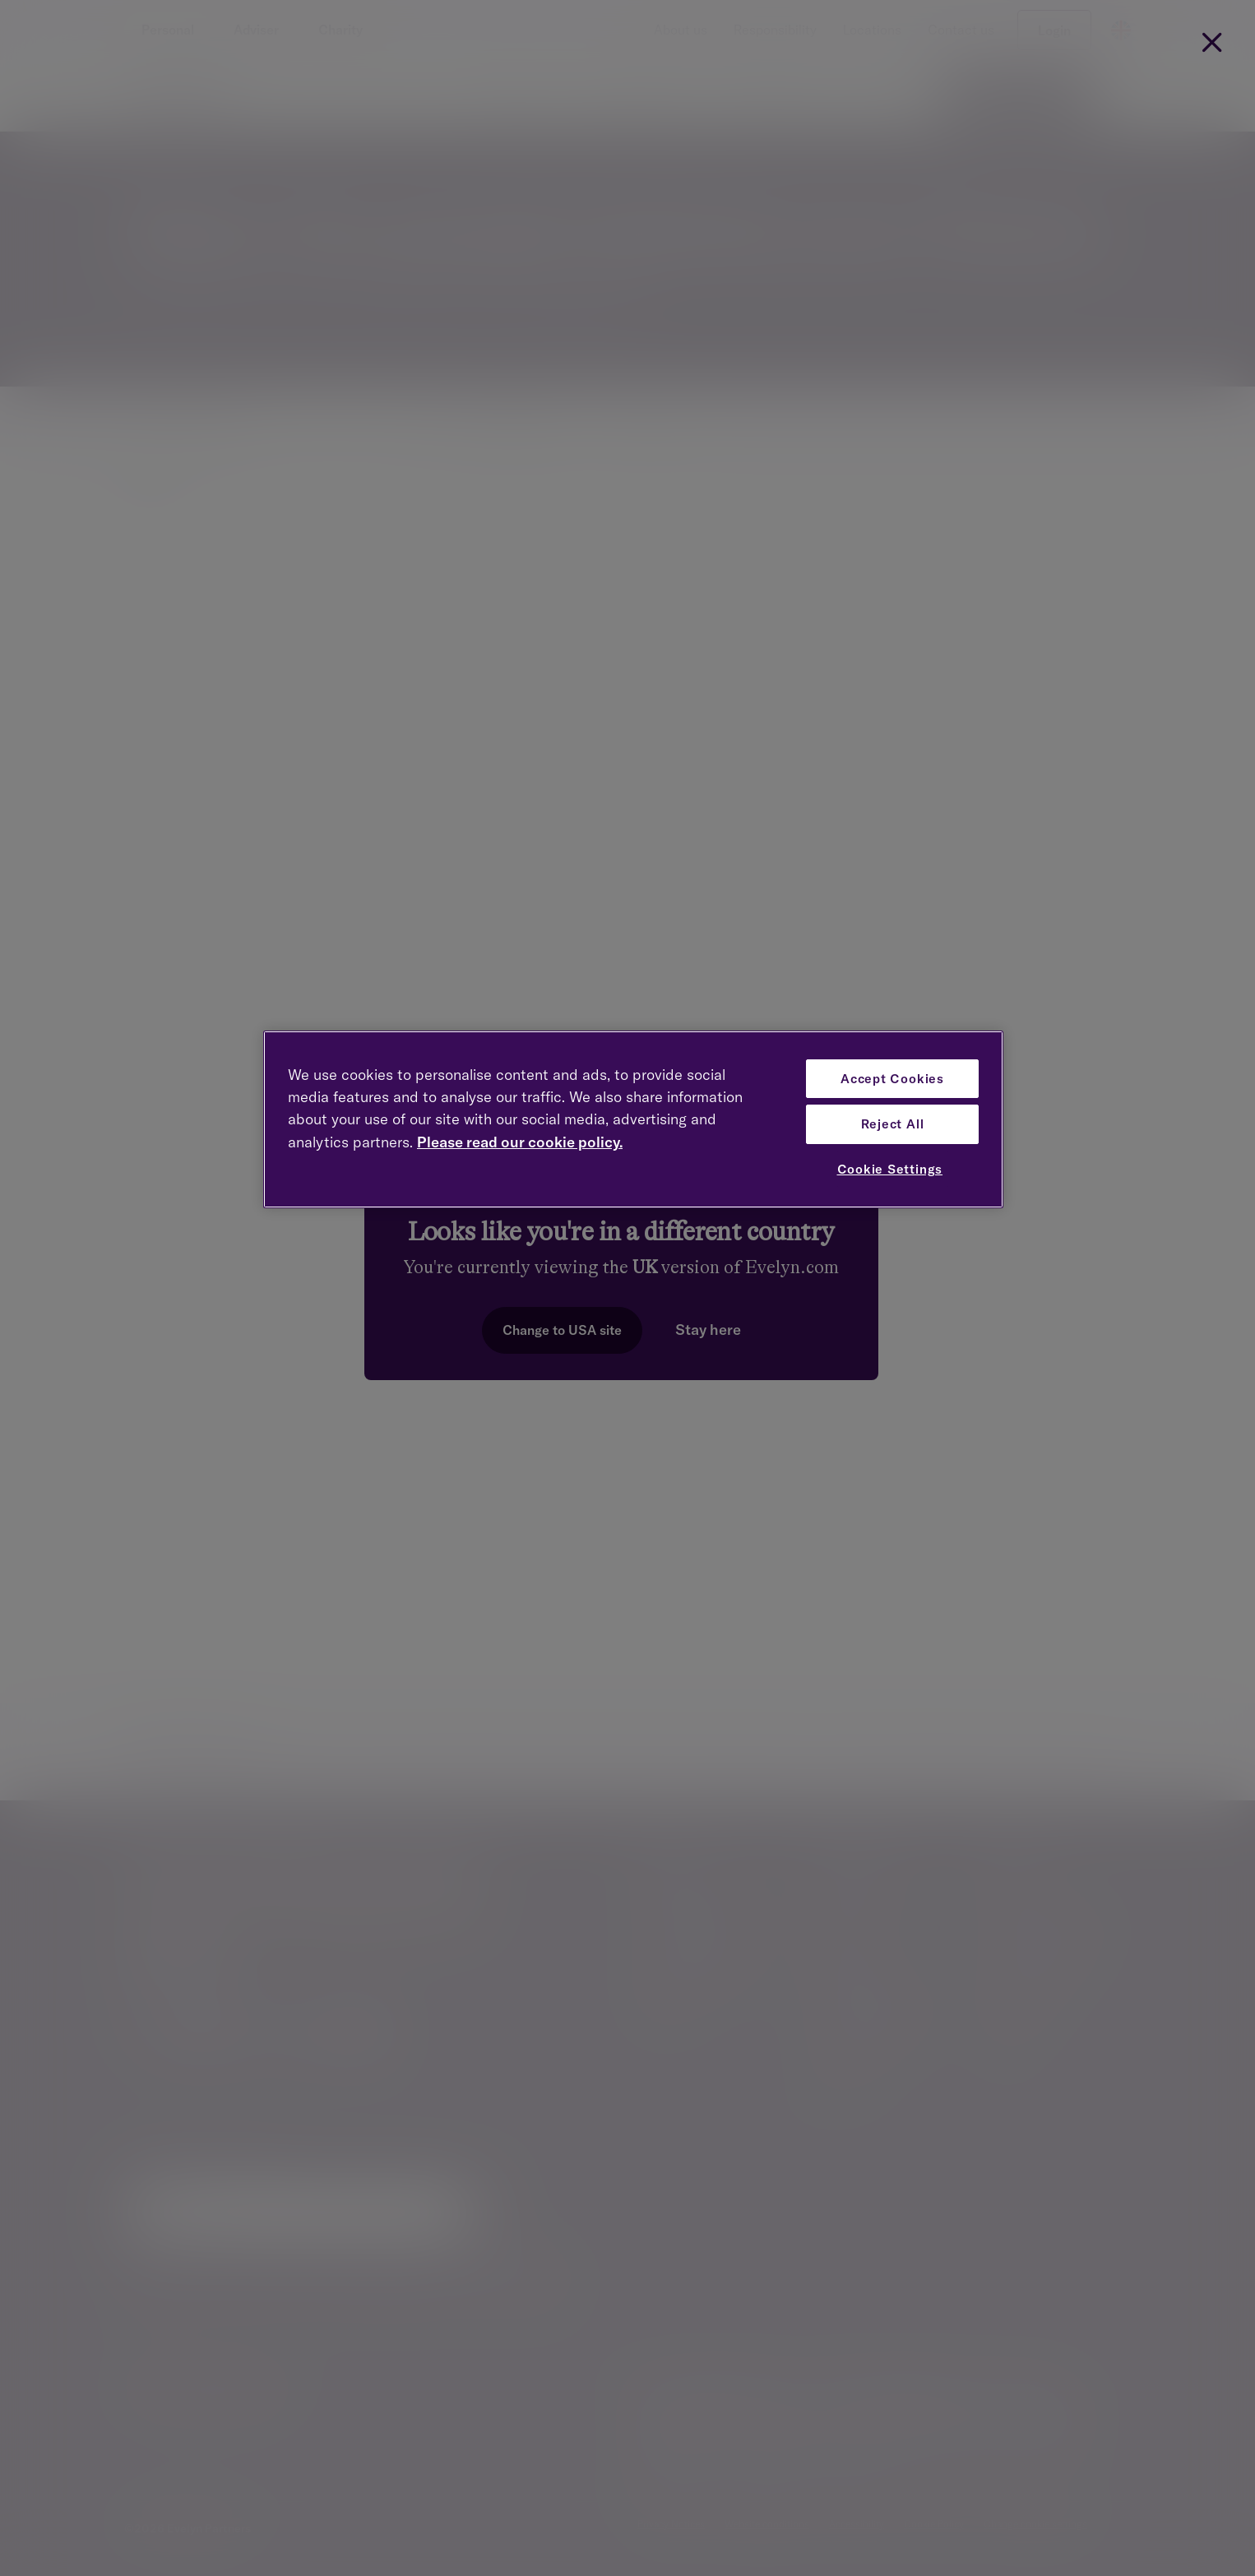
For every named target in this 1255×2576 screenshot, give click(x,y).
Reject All (892, 1124)
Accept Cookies (892, 1078)
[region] (633, 1120)
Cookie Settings (890, 1169)
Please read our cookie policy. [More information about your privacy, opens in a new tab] (520, 1142)
